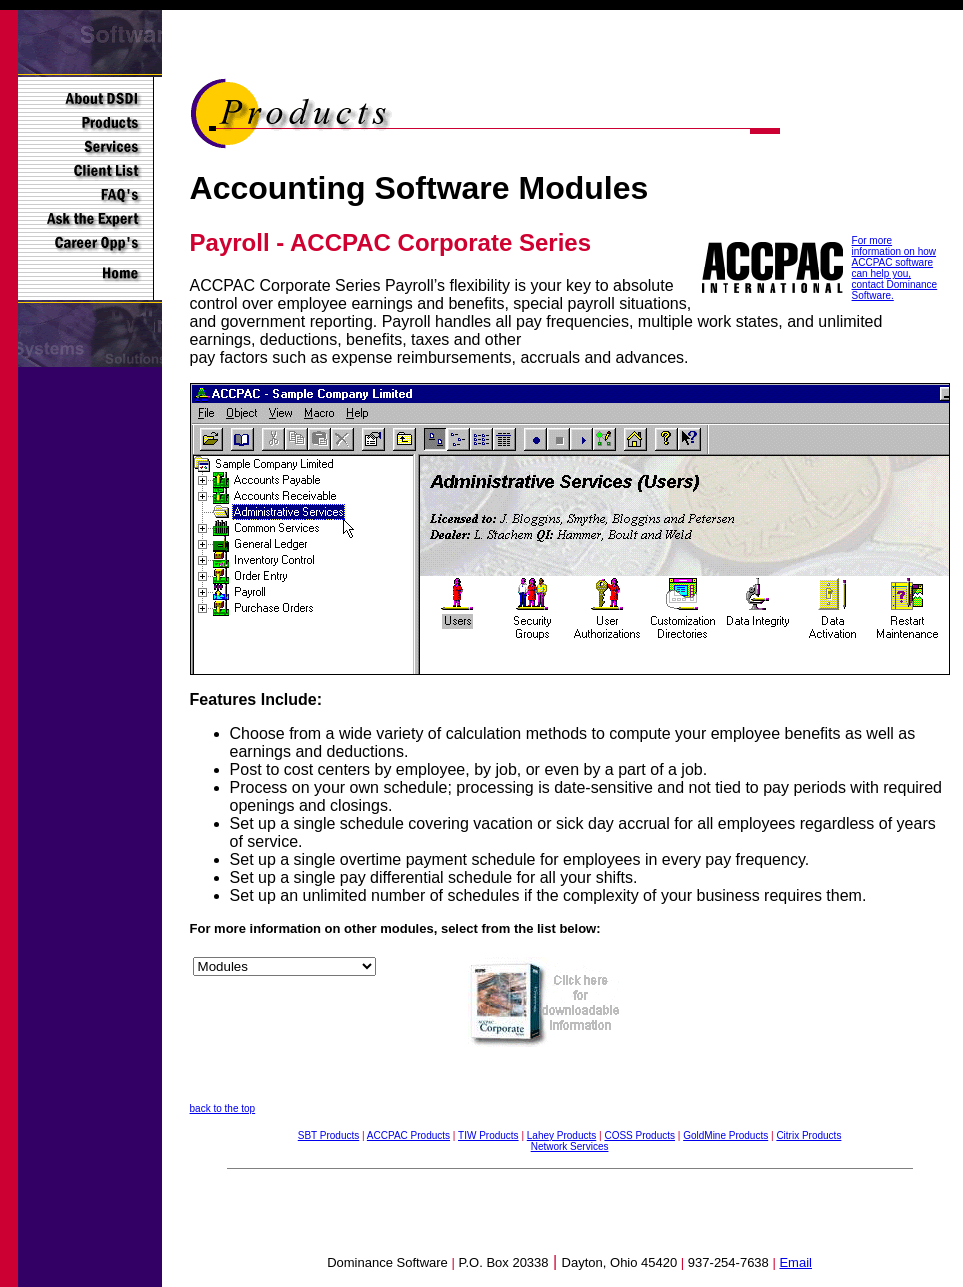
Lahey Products (562, 1135)
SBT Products (329, 1135)
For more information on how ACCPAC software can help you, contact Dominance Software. (895, 268)
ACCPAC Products (408, 1135)
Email (795, 1262)
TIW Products (488, 1135)
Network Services (570, 1146)
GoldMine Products (725, 1135)
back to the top (223, 1108)
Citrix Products (808, 1135)
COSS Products (639, 1135)
